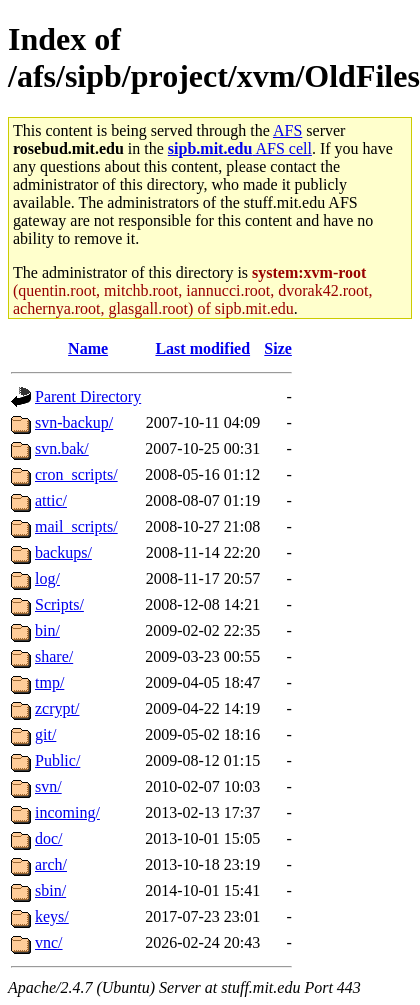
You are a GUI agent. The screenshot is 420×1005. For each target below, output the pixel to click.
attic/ (51, 500)
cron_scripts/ (76, 474)
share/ (54, 656)
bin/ (47, 630)
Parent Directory (88, 396)
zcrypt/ (57, 708)
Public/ (57, 760)
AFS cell (240, 148)
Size (278, 348)
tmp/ (49, 682)
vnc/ (49, 942)
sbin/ (50, 890)
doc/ (49, 838)
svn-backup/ (74, 422)
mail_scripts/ (76, 526)
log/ (47, 578)
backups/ (63, 552)
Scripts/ (59, 604)
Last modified (202, 348)
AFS (287, 130)
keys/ (52, 916)
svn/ (48, 786)
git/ (45, 734)
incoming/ (67, 812)
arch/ (51, 864)
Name (88, 348)
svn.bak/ (62, 448)
